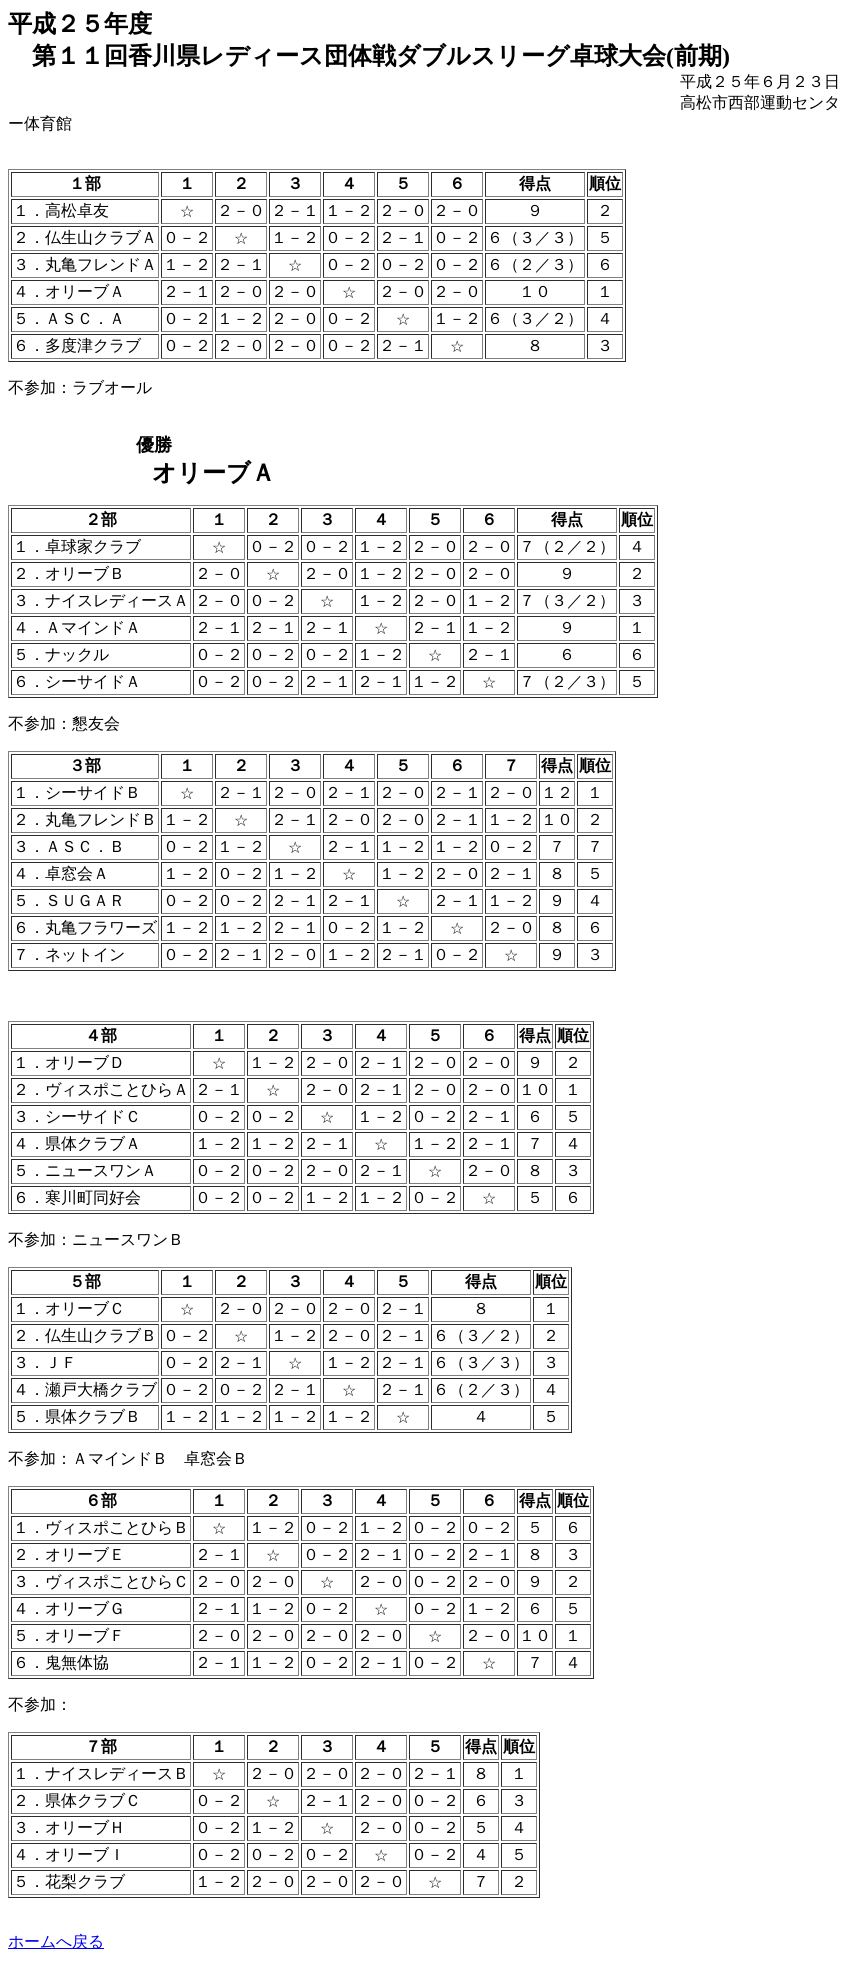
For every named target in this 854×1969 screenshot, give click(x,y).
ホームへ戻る (56, 1941)
